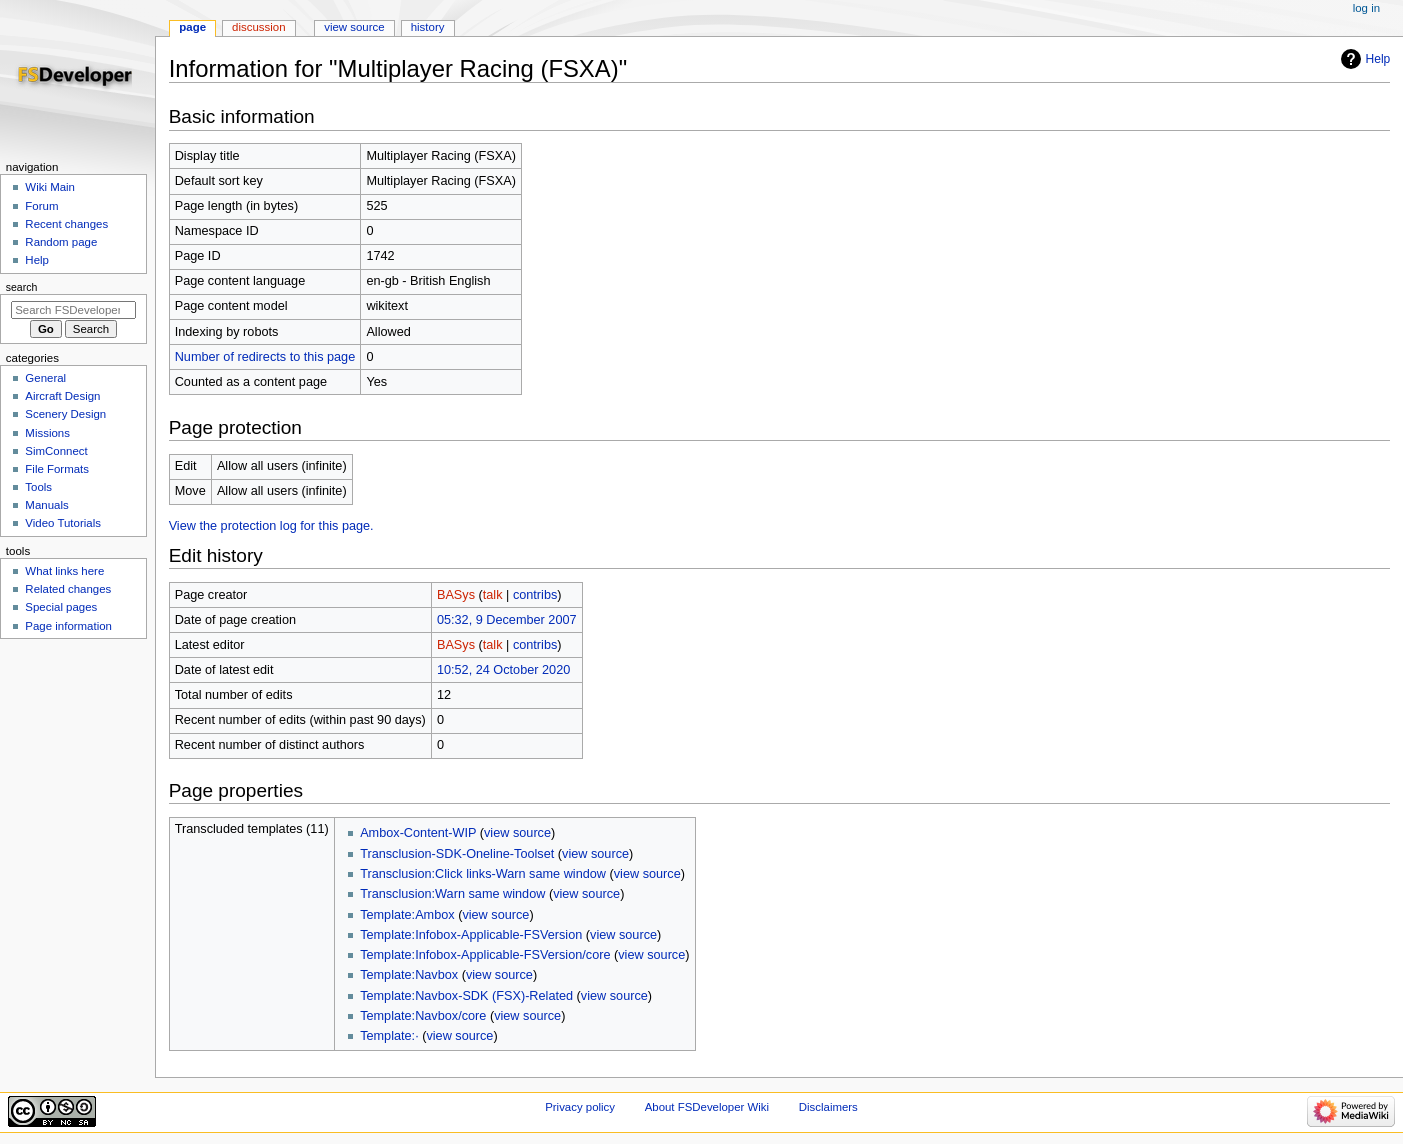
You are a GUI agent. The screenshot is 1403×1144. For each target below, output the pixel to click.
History (428, 27)
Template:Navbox (409, 975)
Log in (1366, 8)
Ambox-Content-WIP (418, 833)
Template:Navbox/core (423, 1016)
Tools (38, 487)
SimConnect (56, 451)
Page (192, 27)
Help (1378, 59)
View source (354, 27)
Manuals (46, 505)
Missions (47, 433)
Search (22, 287)
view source (517, 833)
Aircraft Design (62, 396)
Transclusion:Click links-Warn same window (483, 874)
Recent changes (66, 224)
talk (493, 595)
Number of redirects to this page (265, 357)
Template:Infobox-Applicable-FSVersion (471, 935)
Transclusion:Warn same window (452, 894)
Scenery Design (65, 414)
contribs (535, 595)
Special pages (61, 607)
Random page (61, 242)
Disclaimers (828, 1107)
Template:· (389, 1036)
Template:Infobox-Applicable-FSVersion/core (485, 955)
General (45, 378)
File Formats (57, 469)
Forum (41, 206)
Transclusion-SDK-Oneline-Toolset (457, 854)
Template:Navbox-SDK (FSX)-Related (466, 996)
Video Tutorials (63, 523)
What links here (64, 571)
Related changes (68, 589)
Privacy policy (580, 1107)
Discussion (258, 27)
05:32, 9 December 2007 (507, 620)
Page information (68, 626)
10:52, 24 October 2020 (503, 670)
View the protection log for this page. (271, 526)
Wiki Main (50, 187)
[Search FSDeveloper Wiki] (73, 310)
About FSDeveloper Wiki (707, 1107)
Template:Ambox (407, 915)
